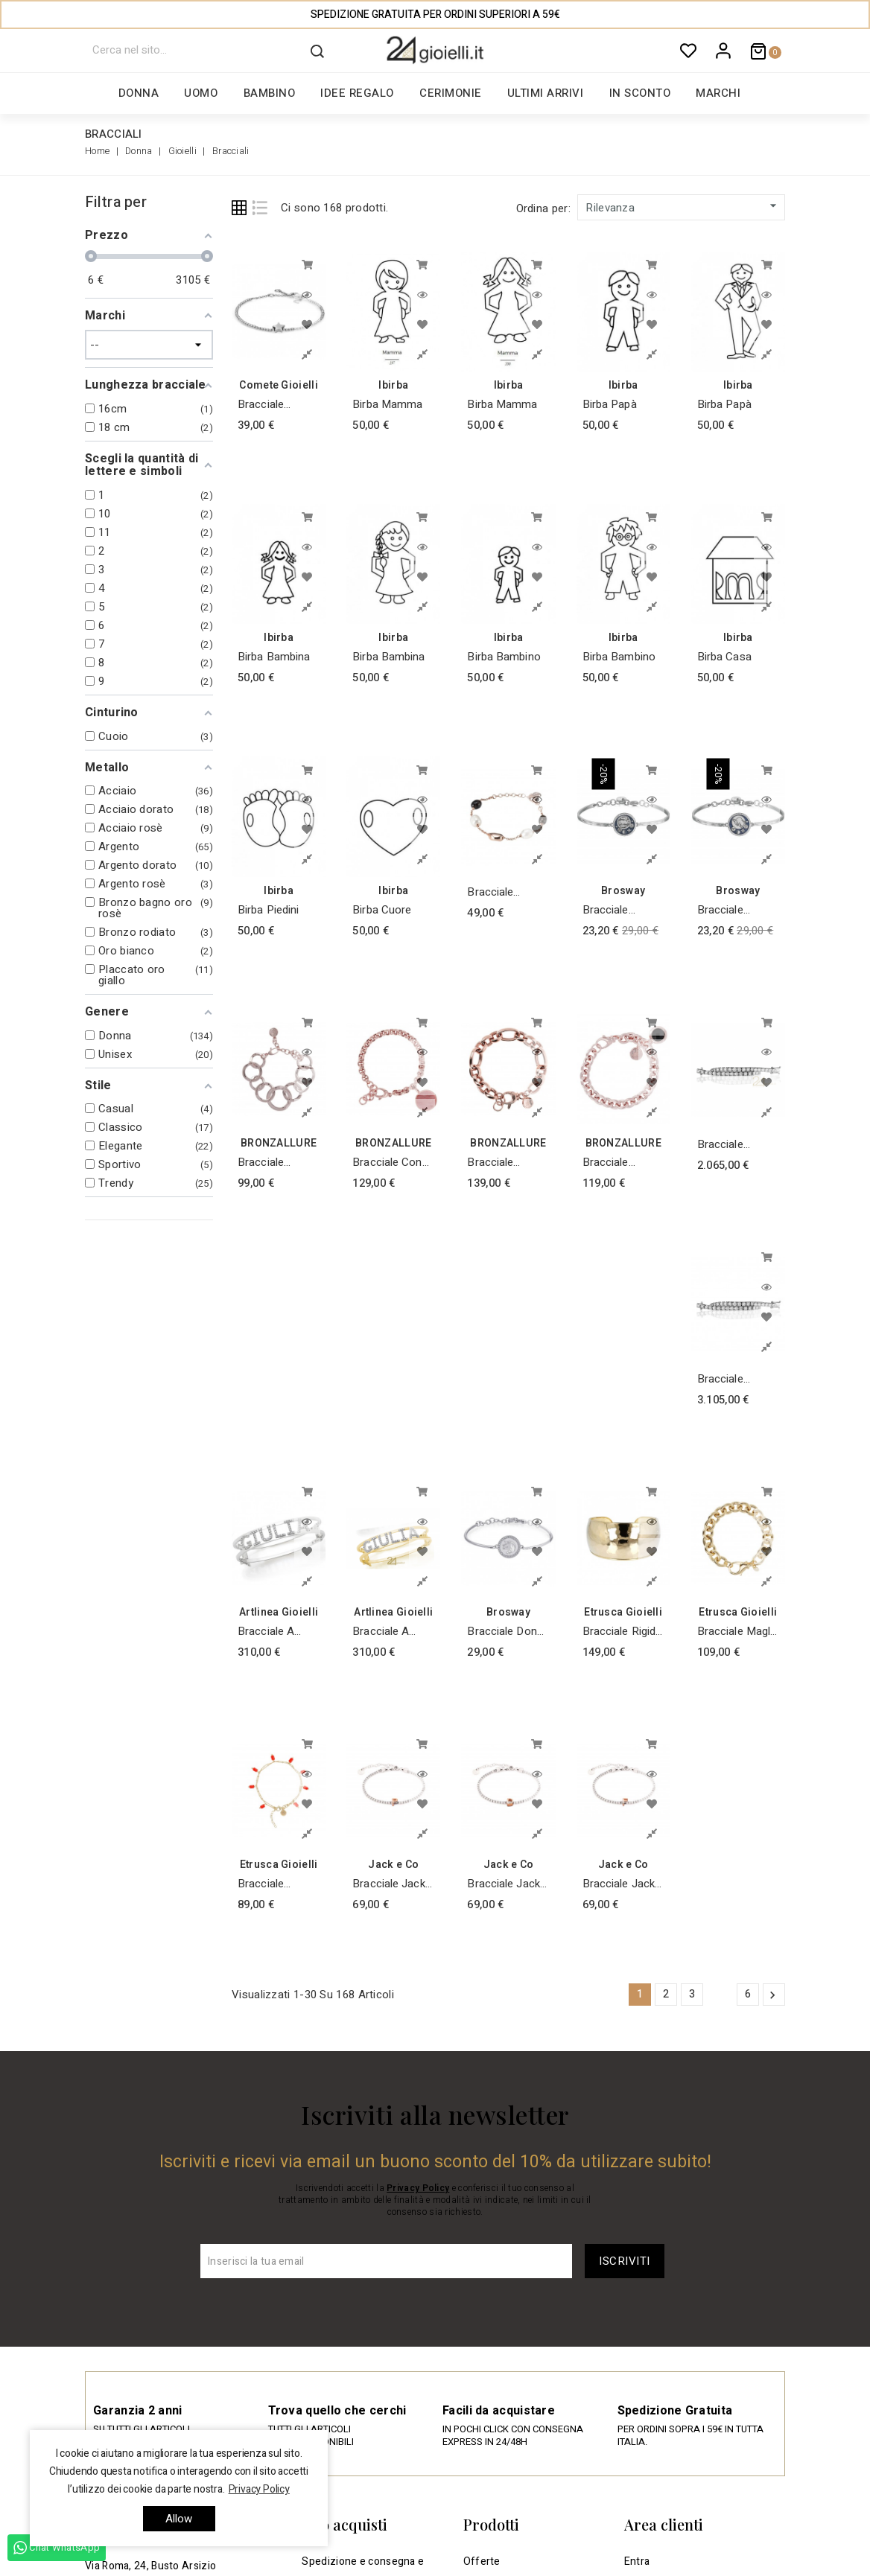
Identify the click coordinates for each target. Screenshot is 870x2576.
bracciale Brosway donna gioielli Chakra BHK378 (621, 910)
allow (179, 2518)
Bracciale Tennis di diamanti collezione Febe (737, 1144)
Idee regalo (357, 93)
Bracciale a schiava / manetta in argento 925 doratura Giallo (389, 1631)
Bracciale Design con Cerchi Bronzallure (266, 1162)
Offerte (482, 2561)
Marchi (718, 93)
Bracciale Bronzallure (495, 1162)
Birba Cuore (381, 910)
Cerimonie (450, 93)
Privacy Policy (418, 2188)
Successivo (772, 1995)
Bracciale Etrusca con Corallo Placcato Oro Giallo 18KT (270, 1884)
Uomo (201, 93)
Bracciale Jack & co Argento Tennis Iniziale (388, 1884)
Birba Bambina (274, 656)
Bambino (270, 93)
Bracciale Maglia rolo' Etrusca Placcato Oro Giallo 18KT (738, 1631)
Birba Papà (609, 404)
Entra (637, 2561)
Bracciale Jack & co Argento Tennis (503, 1884)
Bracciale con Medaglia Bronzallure (387, 1162)
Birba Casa (724, 656)
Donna (138, 93)
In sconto (640, 93)
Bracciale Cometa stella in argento (273, 404)
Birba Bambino (503, 656)
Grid (239, 207)
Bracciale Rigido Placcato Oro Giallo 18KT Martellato (622, 1631)
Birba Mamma (387, 404)
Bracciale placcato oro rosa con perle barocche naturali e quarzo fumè (506, 892)
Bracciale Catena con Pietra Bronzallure (611, 1162)
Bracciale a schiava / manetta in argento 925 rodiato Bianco (276, 1631)
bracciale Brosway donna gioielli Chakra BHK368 (736, 910)
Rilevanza (683, 207)
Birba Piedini (268, 910)
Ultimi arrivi (545, 93)
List (260, 207)
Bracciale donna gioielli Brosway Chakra (508, 1631)
